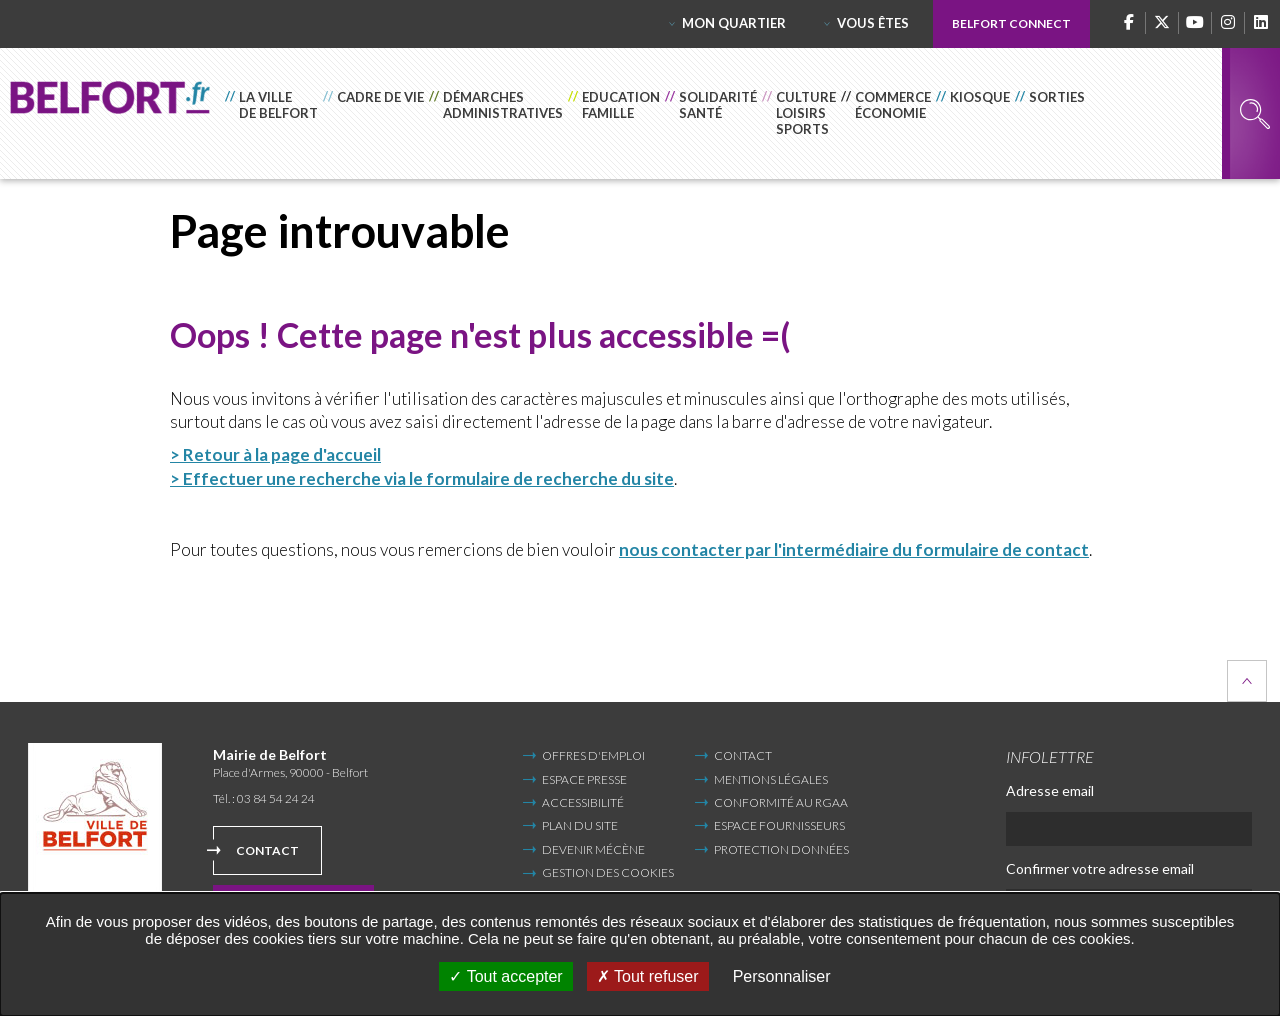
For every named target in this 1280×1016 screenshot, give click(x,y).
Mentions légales (771, 779)
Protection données (781, 849)
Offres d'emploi (593, 755)
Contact (267, 850)
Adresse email (1050, 790)
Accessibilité (583, 802)
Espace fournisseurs (779, 825)
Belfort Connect (1011, 23)
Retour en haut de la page (1247, 681)
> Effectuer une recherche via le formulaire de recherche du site (422, 478)
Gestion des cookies (608, 873)
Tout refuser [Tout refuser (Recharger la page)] (648, 976)
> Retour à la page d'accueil (275, 454)
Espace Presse (584, 779)
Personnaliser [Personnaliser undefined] (782, 976)
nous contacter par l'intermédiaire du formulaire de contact (854, 549)
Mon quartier (734, 23)
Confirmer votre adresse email (1100, 868)
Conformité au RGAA (781, 802)
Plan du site (580, 825)
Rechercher (1255, 114)
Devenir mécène (593, 849)
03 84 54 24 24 (276, 798)
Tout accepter (505, 976)
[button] (274, 113)
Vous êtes (873, 23)
